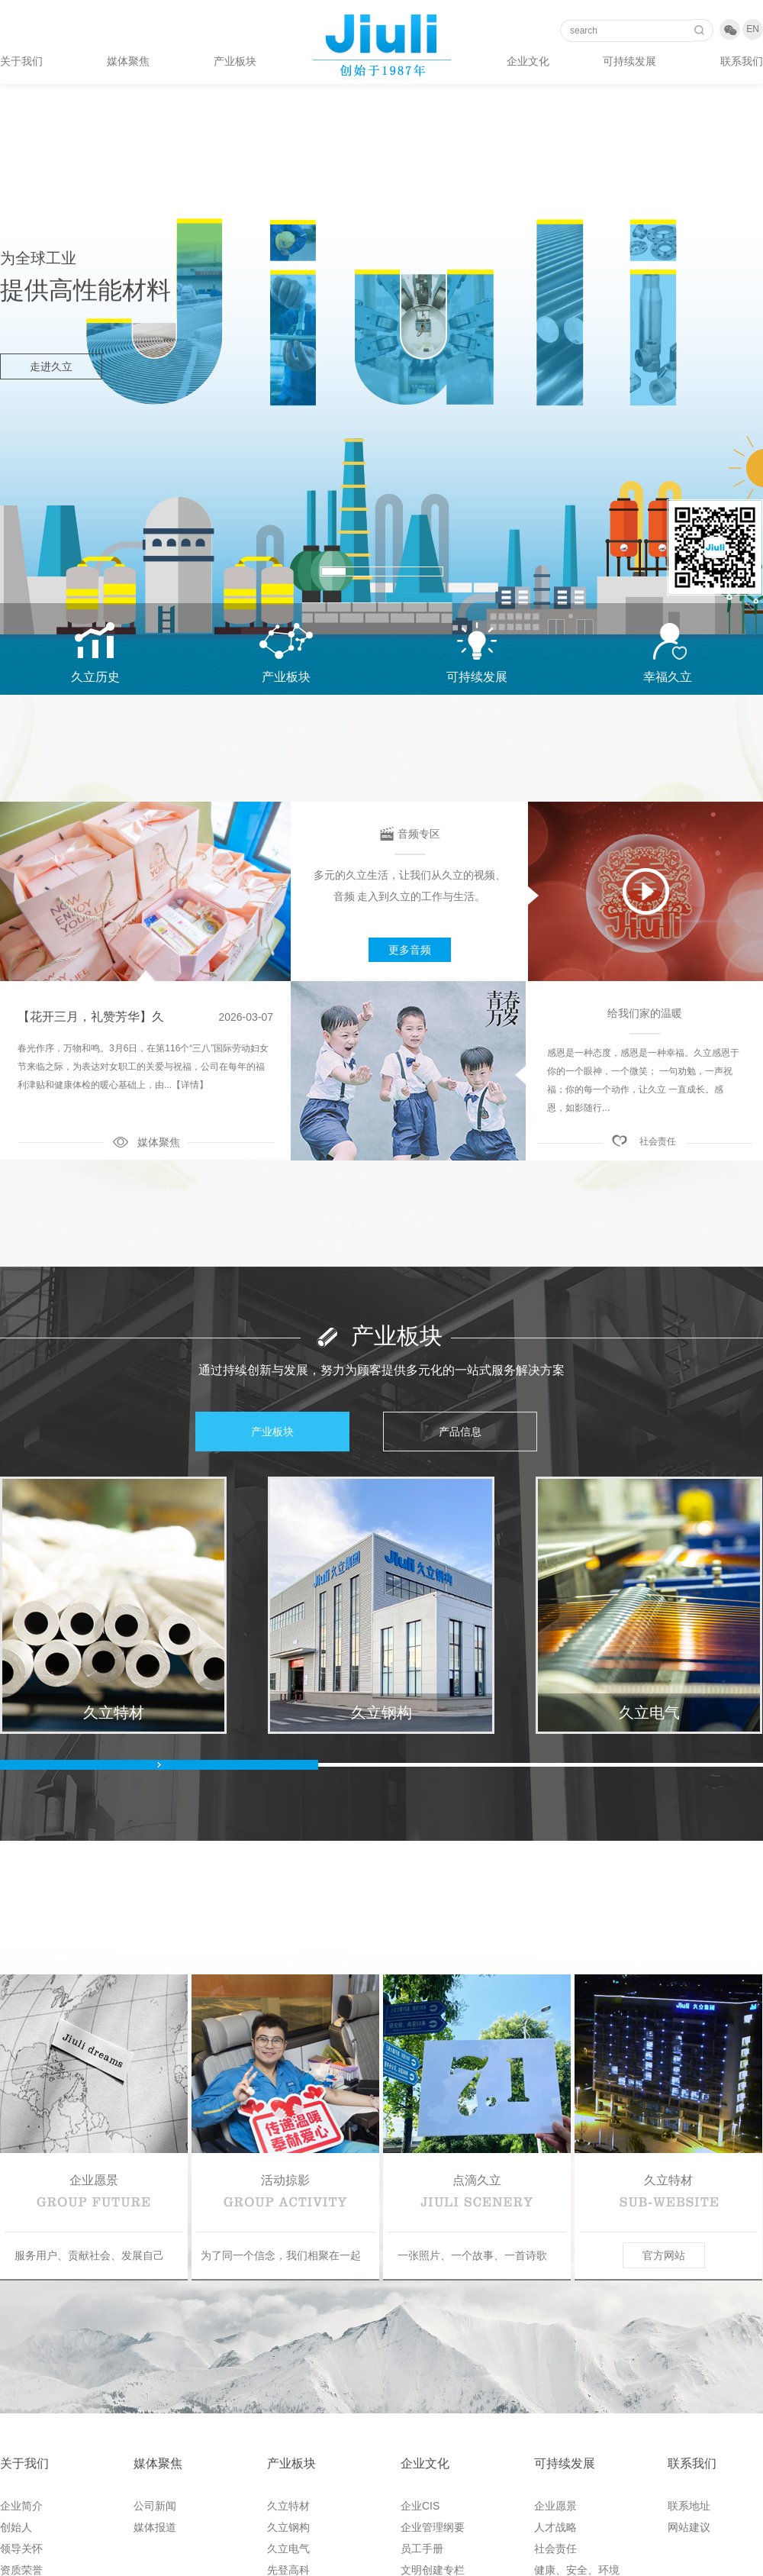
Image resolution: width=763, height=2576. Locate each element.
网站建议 (689, 2527)
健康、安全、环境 (577, 2570)
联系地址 (689, 2506)
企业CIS (420, 2506)
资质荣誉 (21, 2570)
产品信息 (460, 1431)
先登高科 (288, 2570)
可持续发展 (629, 61)
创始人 (16, 2527)
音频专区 (419, 834)
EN (752, 29)
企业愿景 (555, 2506)
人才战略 (555, 2527)
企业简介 (21, 2506)
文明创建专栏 (433, 2570)
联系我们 (741, 61)
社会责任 (657, 1141)
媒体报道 (155, 2527)
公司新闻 (155, 2506)
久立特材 (288, 2506)
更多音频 (409, 950)
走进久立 (51, 366)
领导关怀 (21, 2548)
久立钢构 (288, 2527)
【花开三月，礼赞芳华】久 (91, 1016)
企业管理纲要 (433, 2527)
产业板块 (235, 61)
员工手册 (422, 2548)
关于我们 (21, 61)
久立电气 (288, 2548)
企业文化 (528, 61)
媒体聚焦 (128, 61)
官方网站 (663, 2255)
